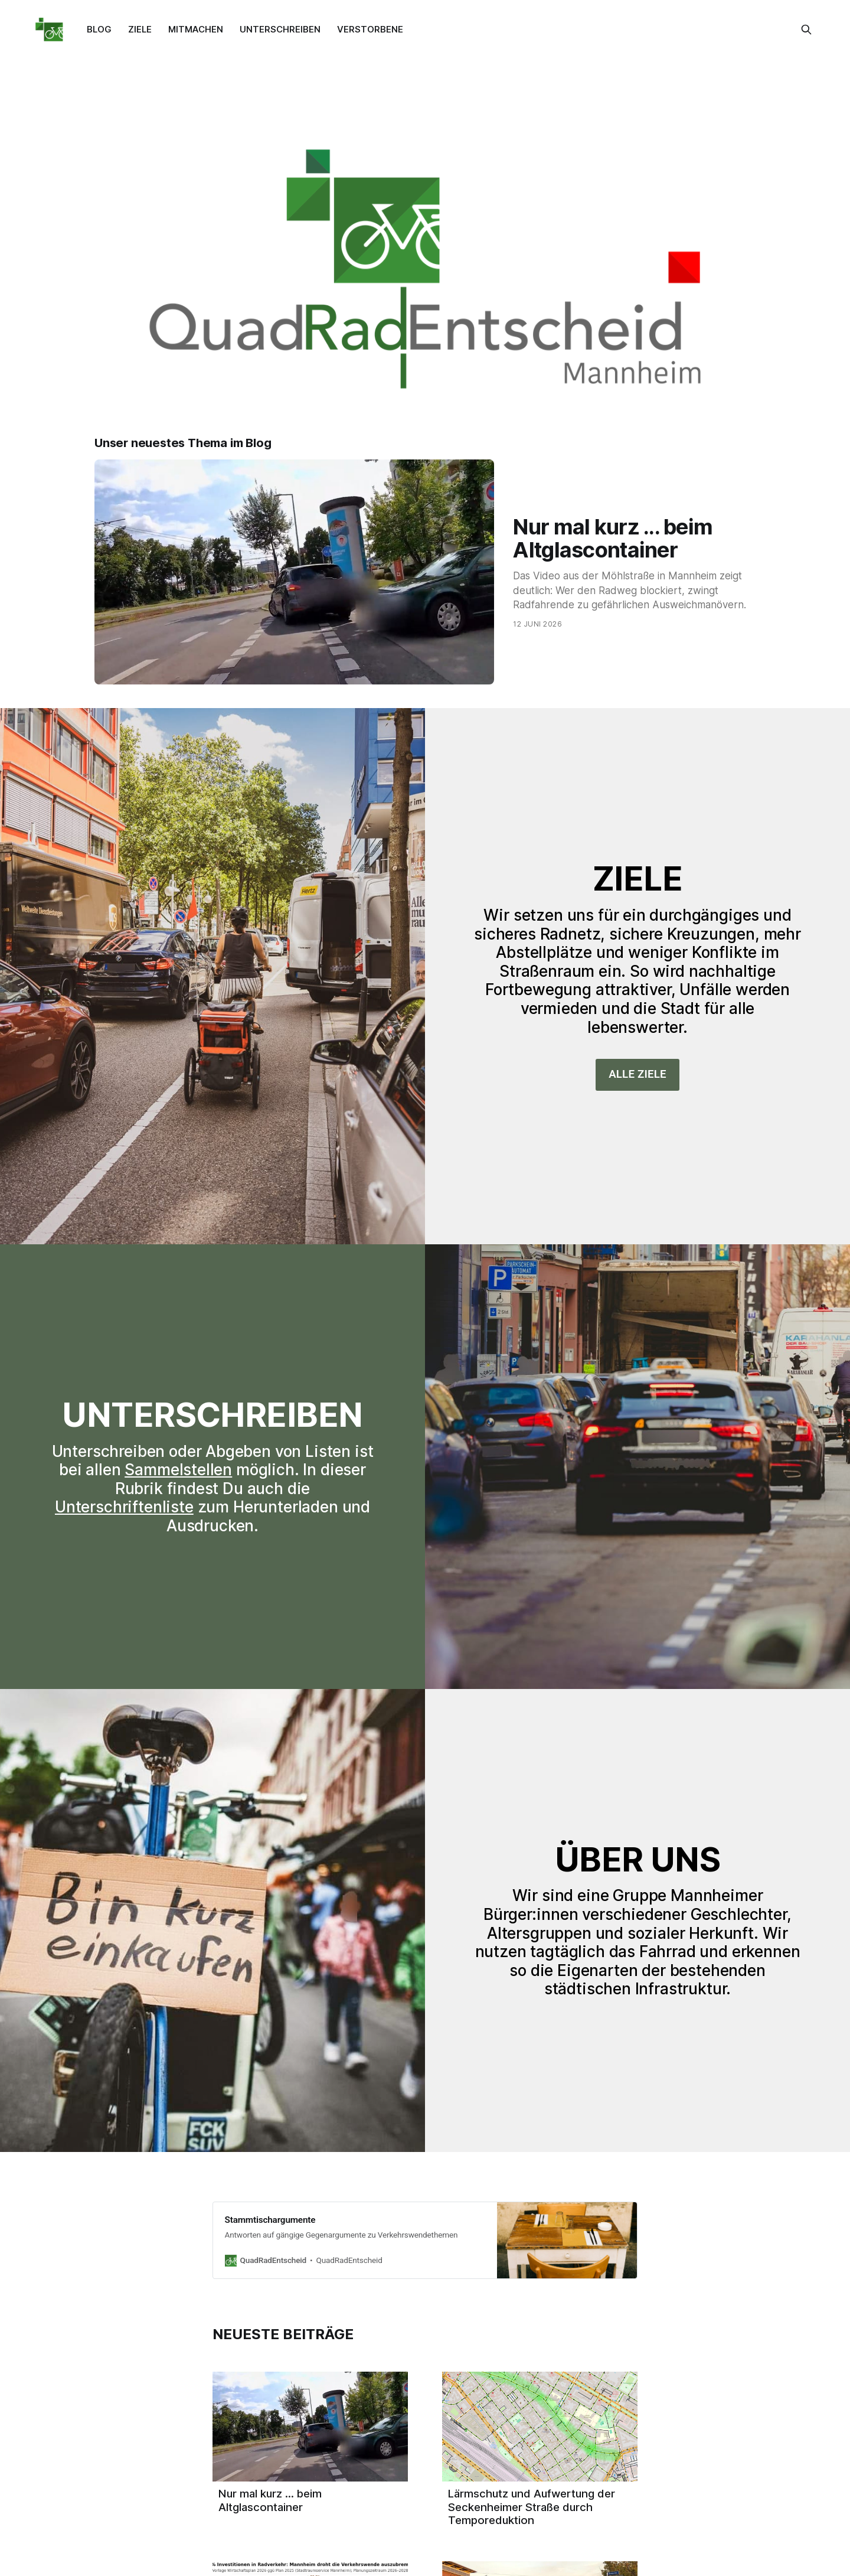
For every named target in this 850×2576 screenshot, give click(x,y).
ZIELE (140, 29)
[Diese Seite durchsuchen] (806, 29)
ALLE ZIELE (637, 1074)
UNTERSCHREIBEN (280, 29)
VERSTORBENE (370, 29)
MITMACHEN (195, 29)
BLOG (99, 29)
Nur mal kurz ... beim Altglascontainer (612, 538)
